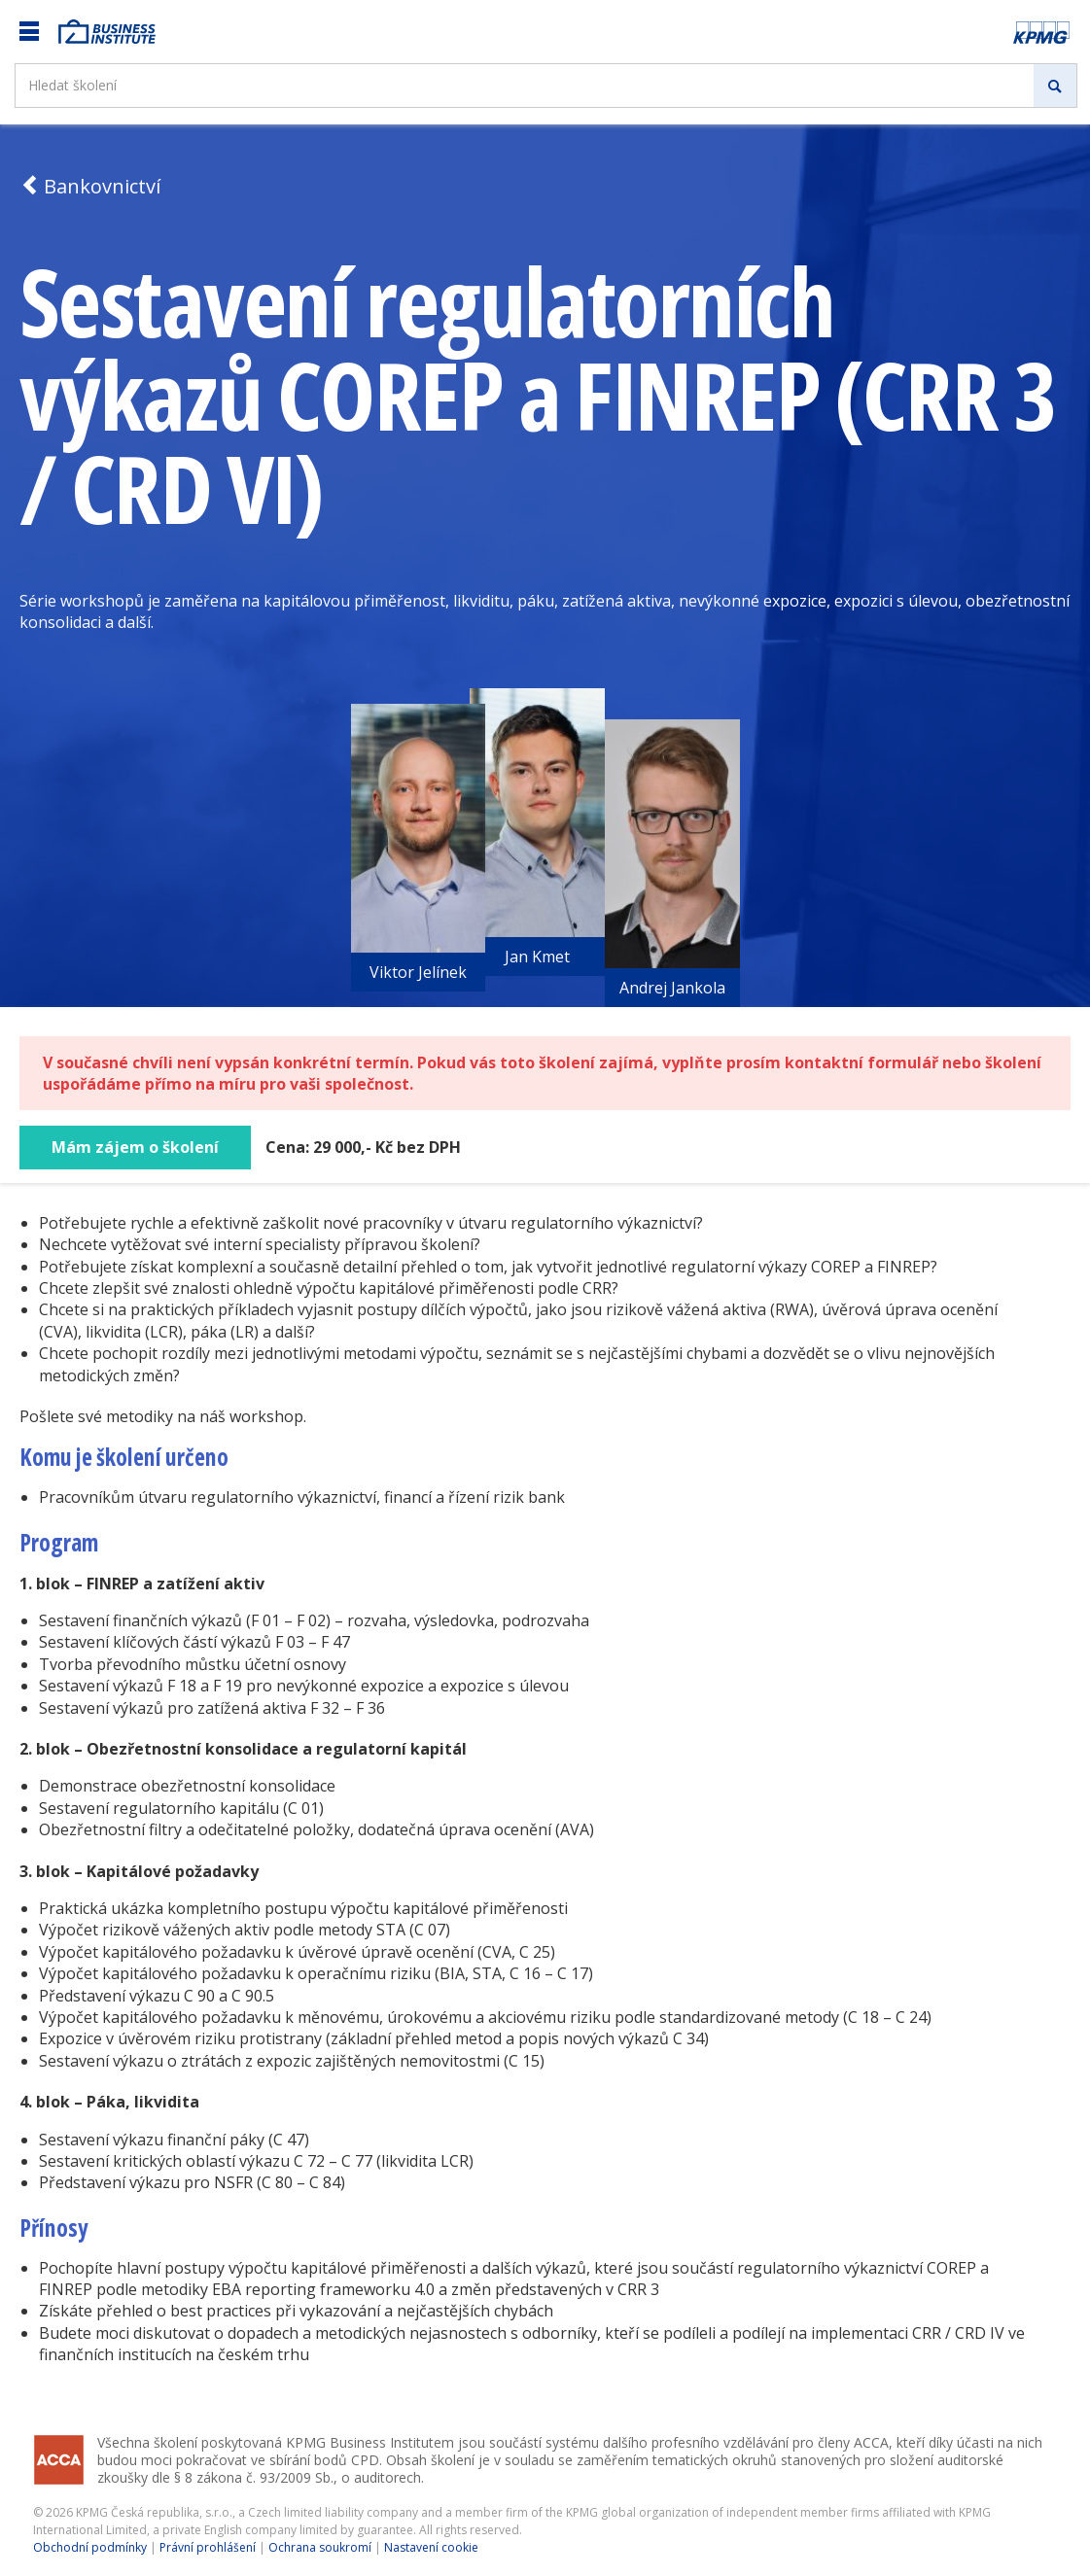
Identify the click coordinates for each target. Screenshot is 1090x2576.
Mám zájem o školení (135, 1147)
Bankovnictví (89, 186)
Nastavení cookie (431, 2547)
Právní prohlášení (207, 2547)
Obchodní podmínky (90, 2547)
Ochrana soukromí (319, 2547)
